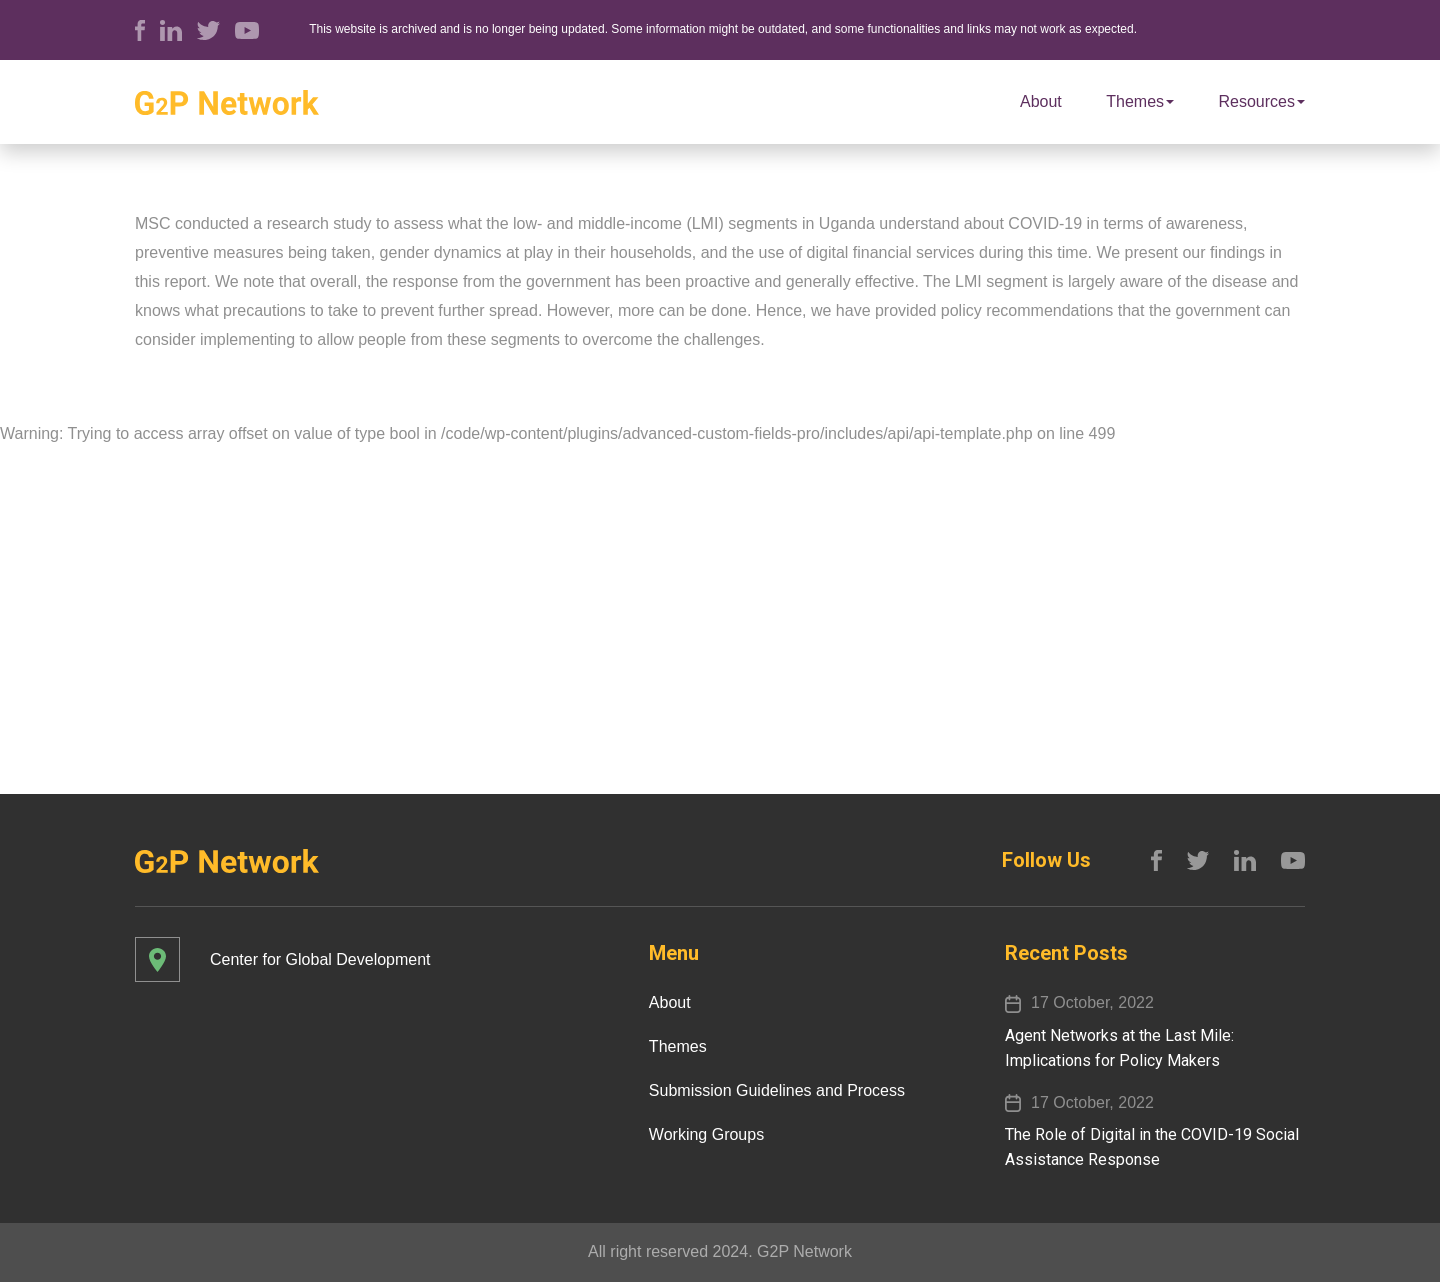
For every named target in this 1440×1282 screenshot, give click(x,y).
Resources (1262, 101)
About (1041, 101)
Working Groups (706, 1134)
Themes (1140, 101)
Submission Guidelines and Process (777, 1090)
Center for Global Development (320, 959)
